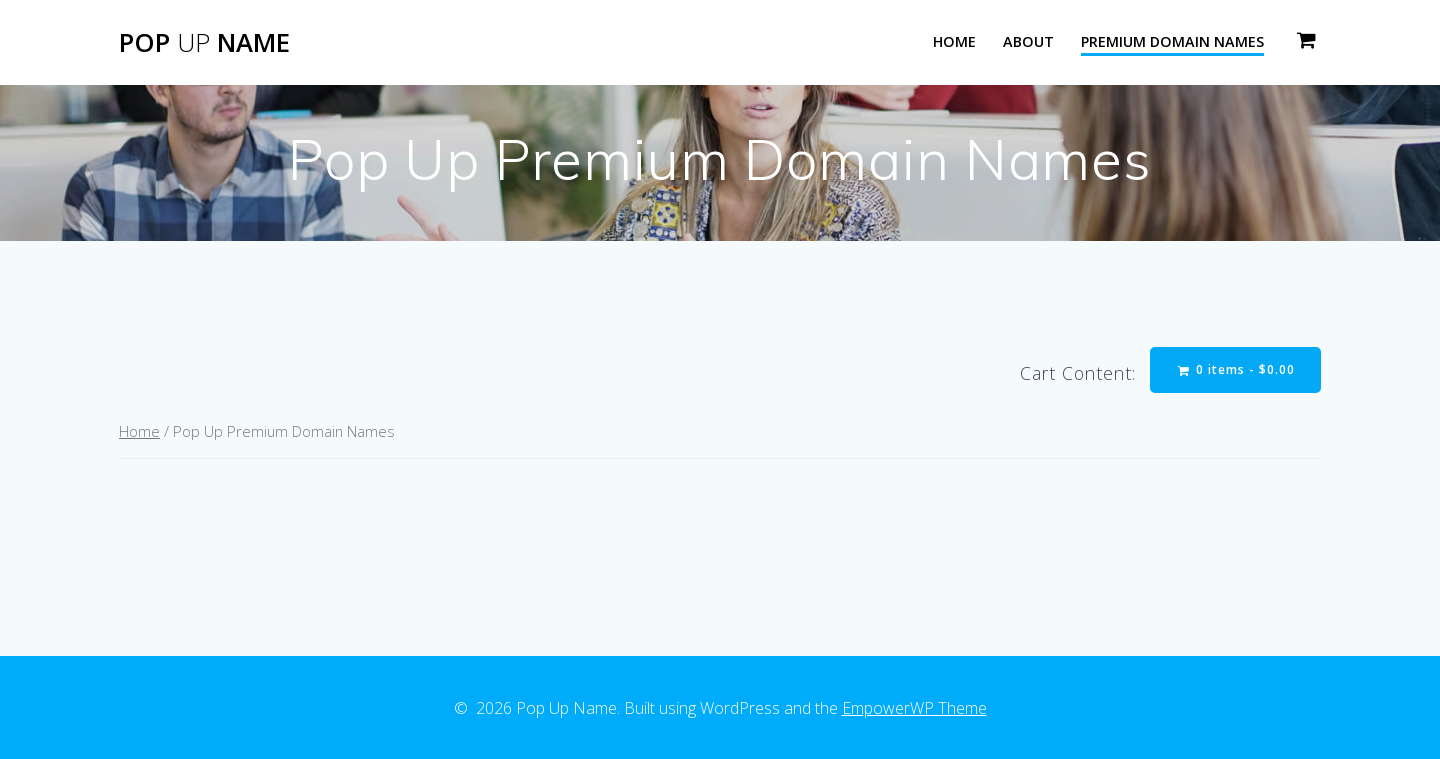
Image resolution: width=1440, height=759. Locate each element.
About (1028, 41)
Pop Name (204, 43)
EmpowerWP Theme (914, 708)
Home (954, 41)
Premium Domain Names (1172, 41)
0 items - (1236, 369)
